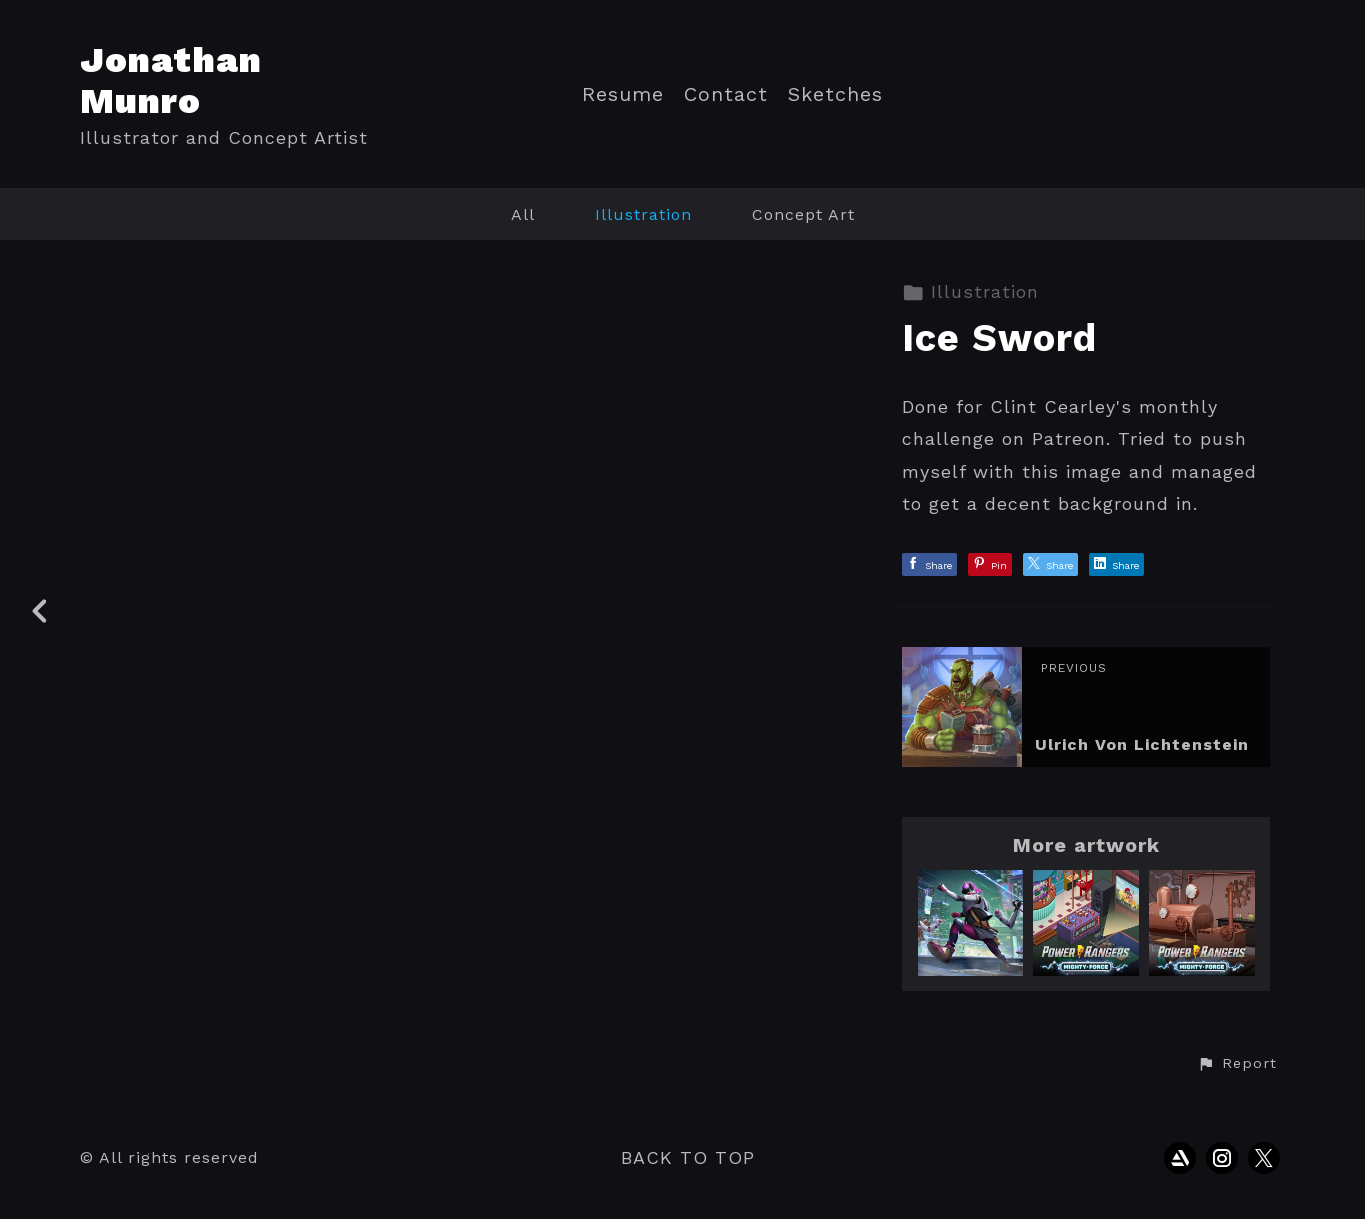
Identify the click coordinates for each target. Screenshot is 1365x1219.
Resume (623, 94)
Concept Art (803, 214)
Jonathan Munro (171, 80)
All (523, 214)
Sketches (835, 94)
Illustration (643, 214)
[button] (1237, 1064)
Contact (726, 94)
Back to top (688, 1157)
